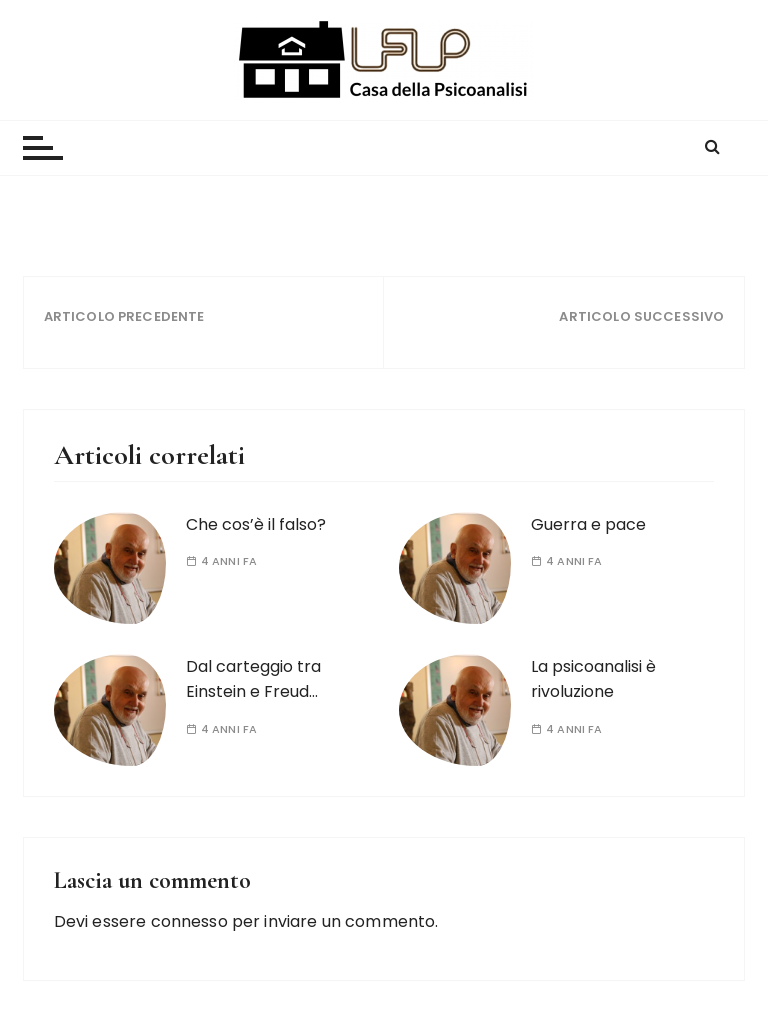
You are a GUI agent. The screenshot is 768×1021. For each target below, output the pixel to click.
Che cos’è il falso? (256, 524)
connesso (189, 921)
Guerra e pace (588, 524)
